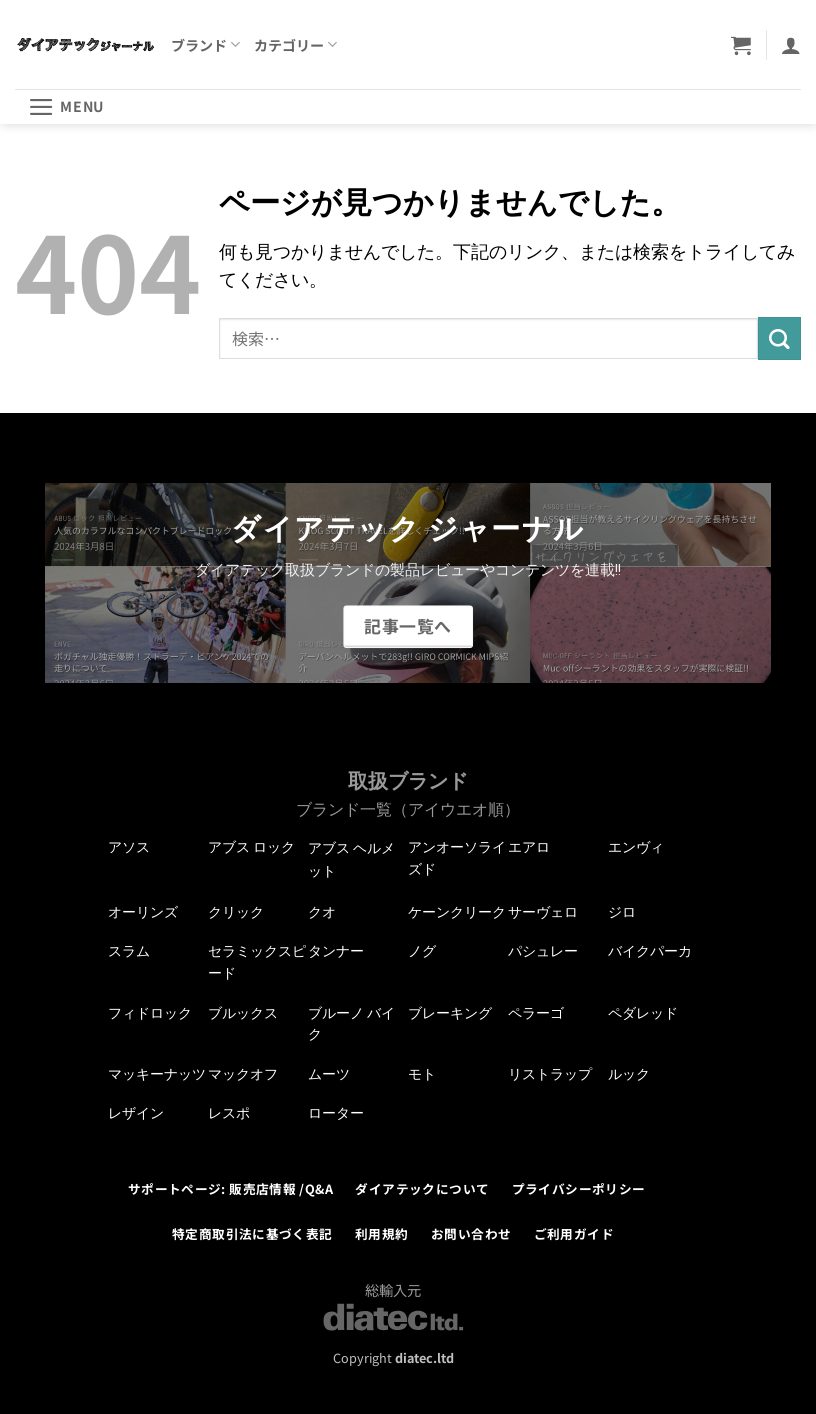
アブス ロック (251, 847)
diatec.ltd (424, 1357)
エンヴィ (636, 847)
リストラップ (550, 1074)
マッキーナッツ (157, 1074)
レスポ (229, 1113)
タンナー (336, 951)
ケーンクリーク (457, 912)
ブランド (205, 45)
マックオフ (243, 1074)
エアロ (529, 847)
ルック (629, 1074)
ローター (336, 1113)
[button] (741, 45)
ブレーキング (450, 1013)
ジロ (622, 912)
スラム (129, 951)
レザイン (136, 1113)
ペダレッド (643, 1013)
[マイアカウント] (791, 45)
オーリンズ (143, 912)
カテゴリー (295, 45)
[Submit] (779, 338)
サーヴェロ (543, 912)
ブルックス (243, 1013)
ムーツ (329, 1074)
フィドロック (150, 1013)
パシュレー (543, 951)
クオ (322, 912)
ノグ (422, 951)
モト (422, 1074)
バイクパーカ (650, 951)
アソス (129, 847)
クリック (236, 912)
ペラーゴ (536, 1013)
